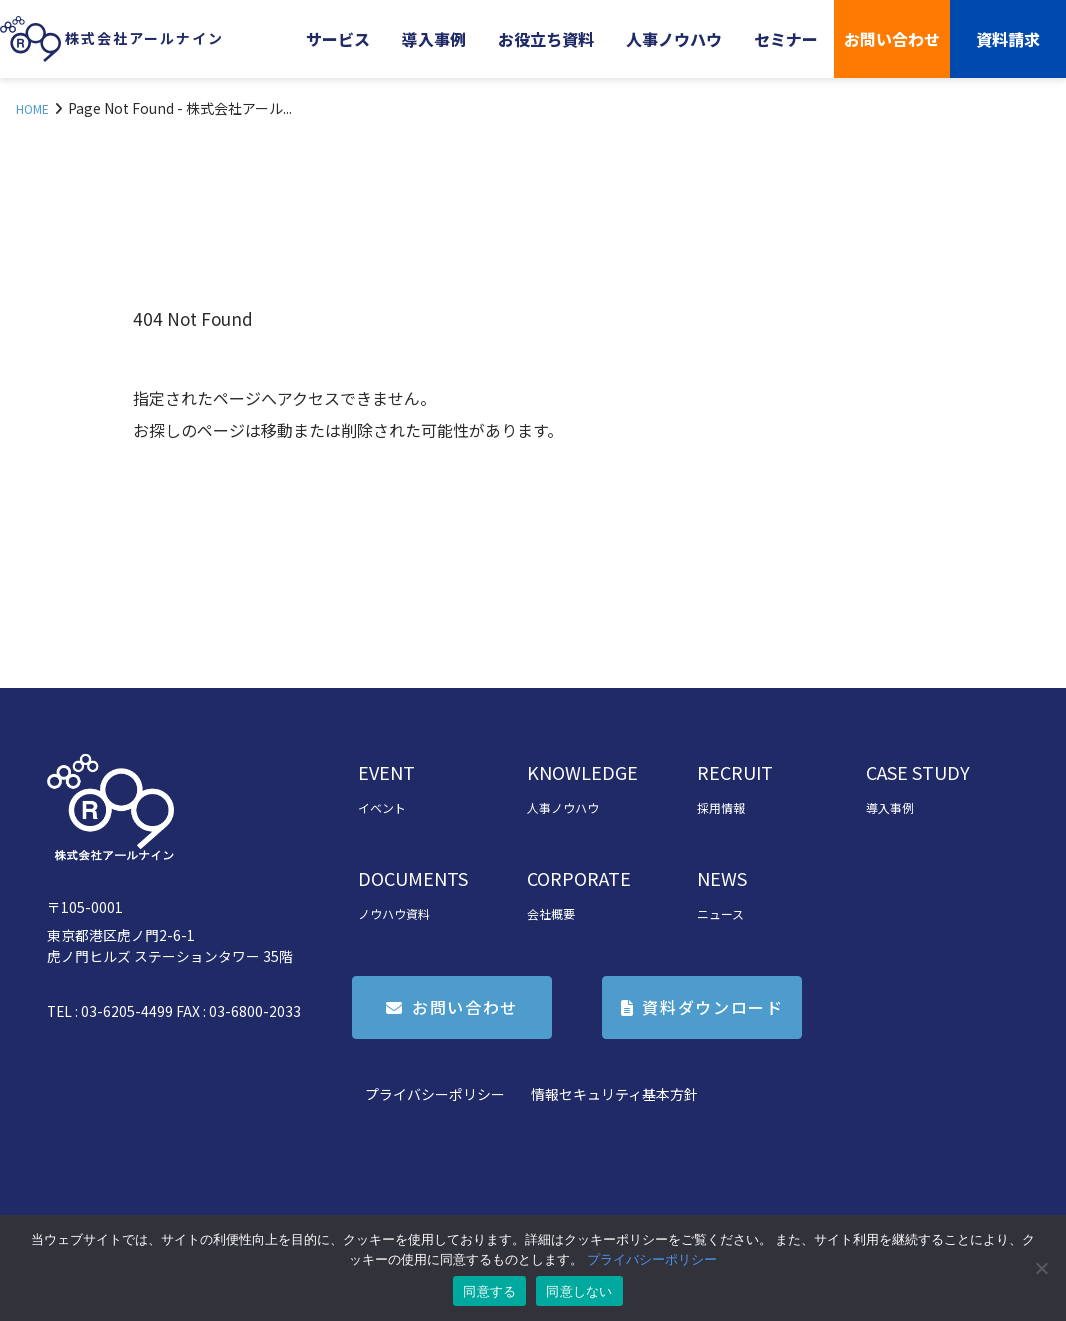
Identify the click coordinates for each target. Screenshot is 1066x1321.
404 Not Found (193, 318)
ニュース (720, 913)
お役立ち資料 (546, 39)
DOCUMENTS (413, 878)
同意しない (579, 1291)
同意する (489, 1291)
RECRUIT (735, 772)
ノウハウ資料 (394, 913)
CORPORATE (579, 878)
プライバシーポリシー (435, 1094)
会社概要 (551, 913)
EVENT (386, 772)
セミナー (786, 39)
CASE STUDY (918, 772)
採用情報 (721, 807)
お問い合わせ (892, 39)
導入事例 (434, 39)
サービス (338, 39)
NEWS (722, 878)
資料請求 (1008, 39)
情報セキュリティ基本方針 (614, 1094)
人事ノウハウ (674, 39)
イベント (382, 807)
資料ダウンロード (712, 1007)
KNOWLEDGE (582, 772)
